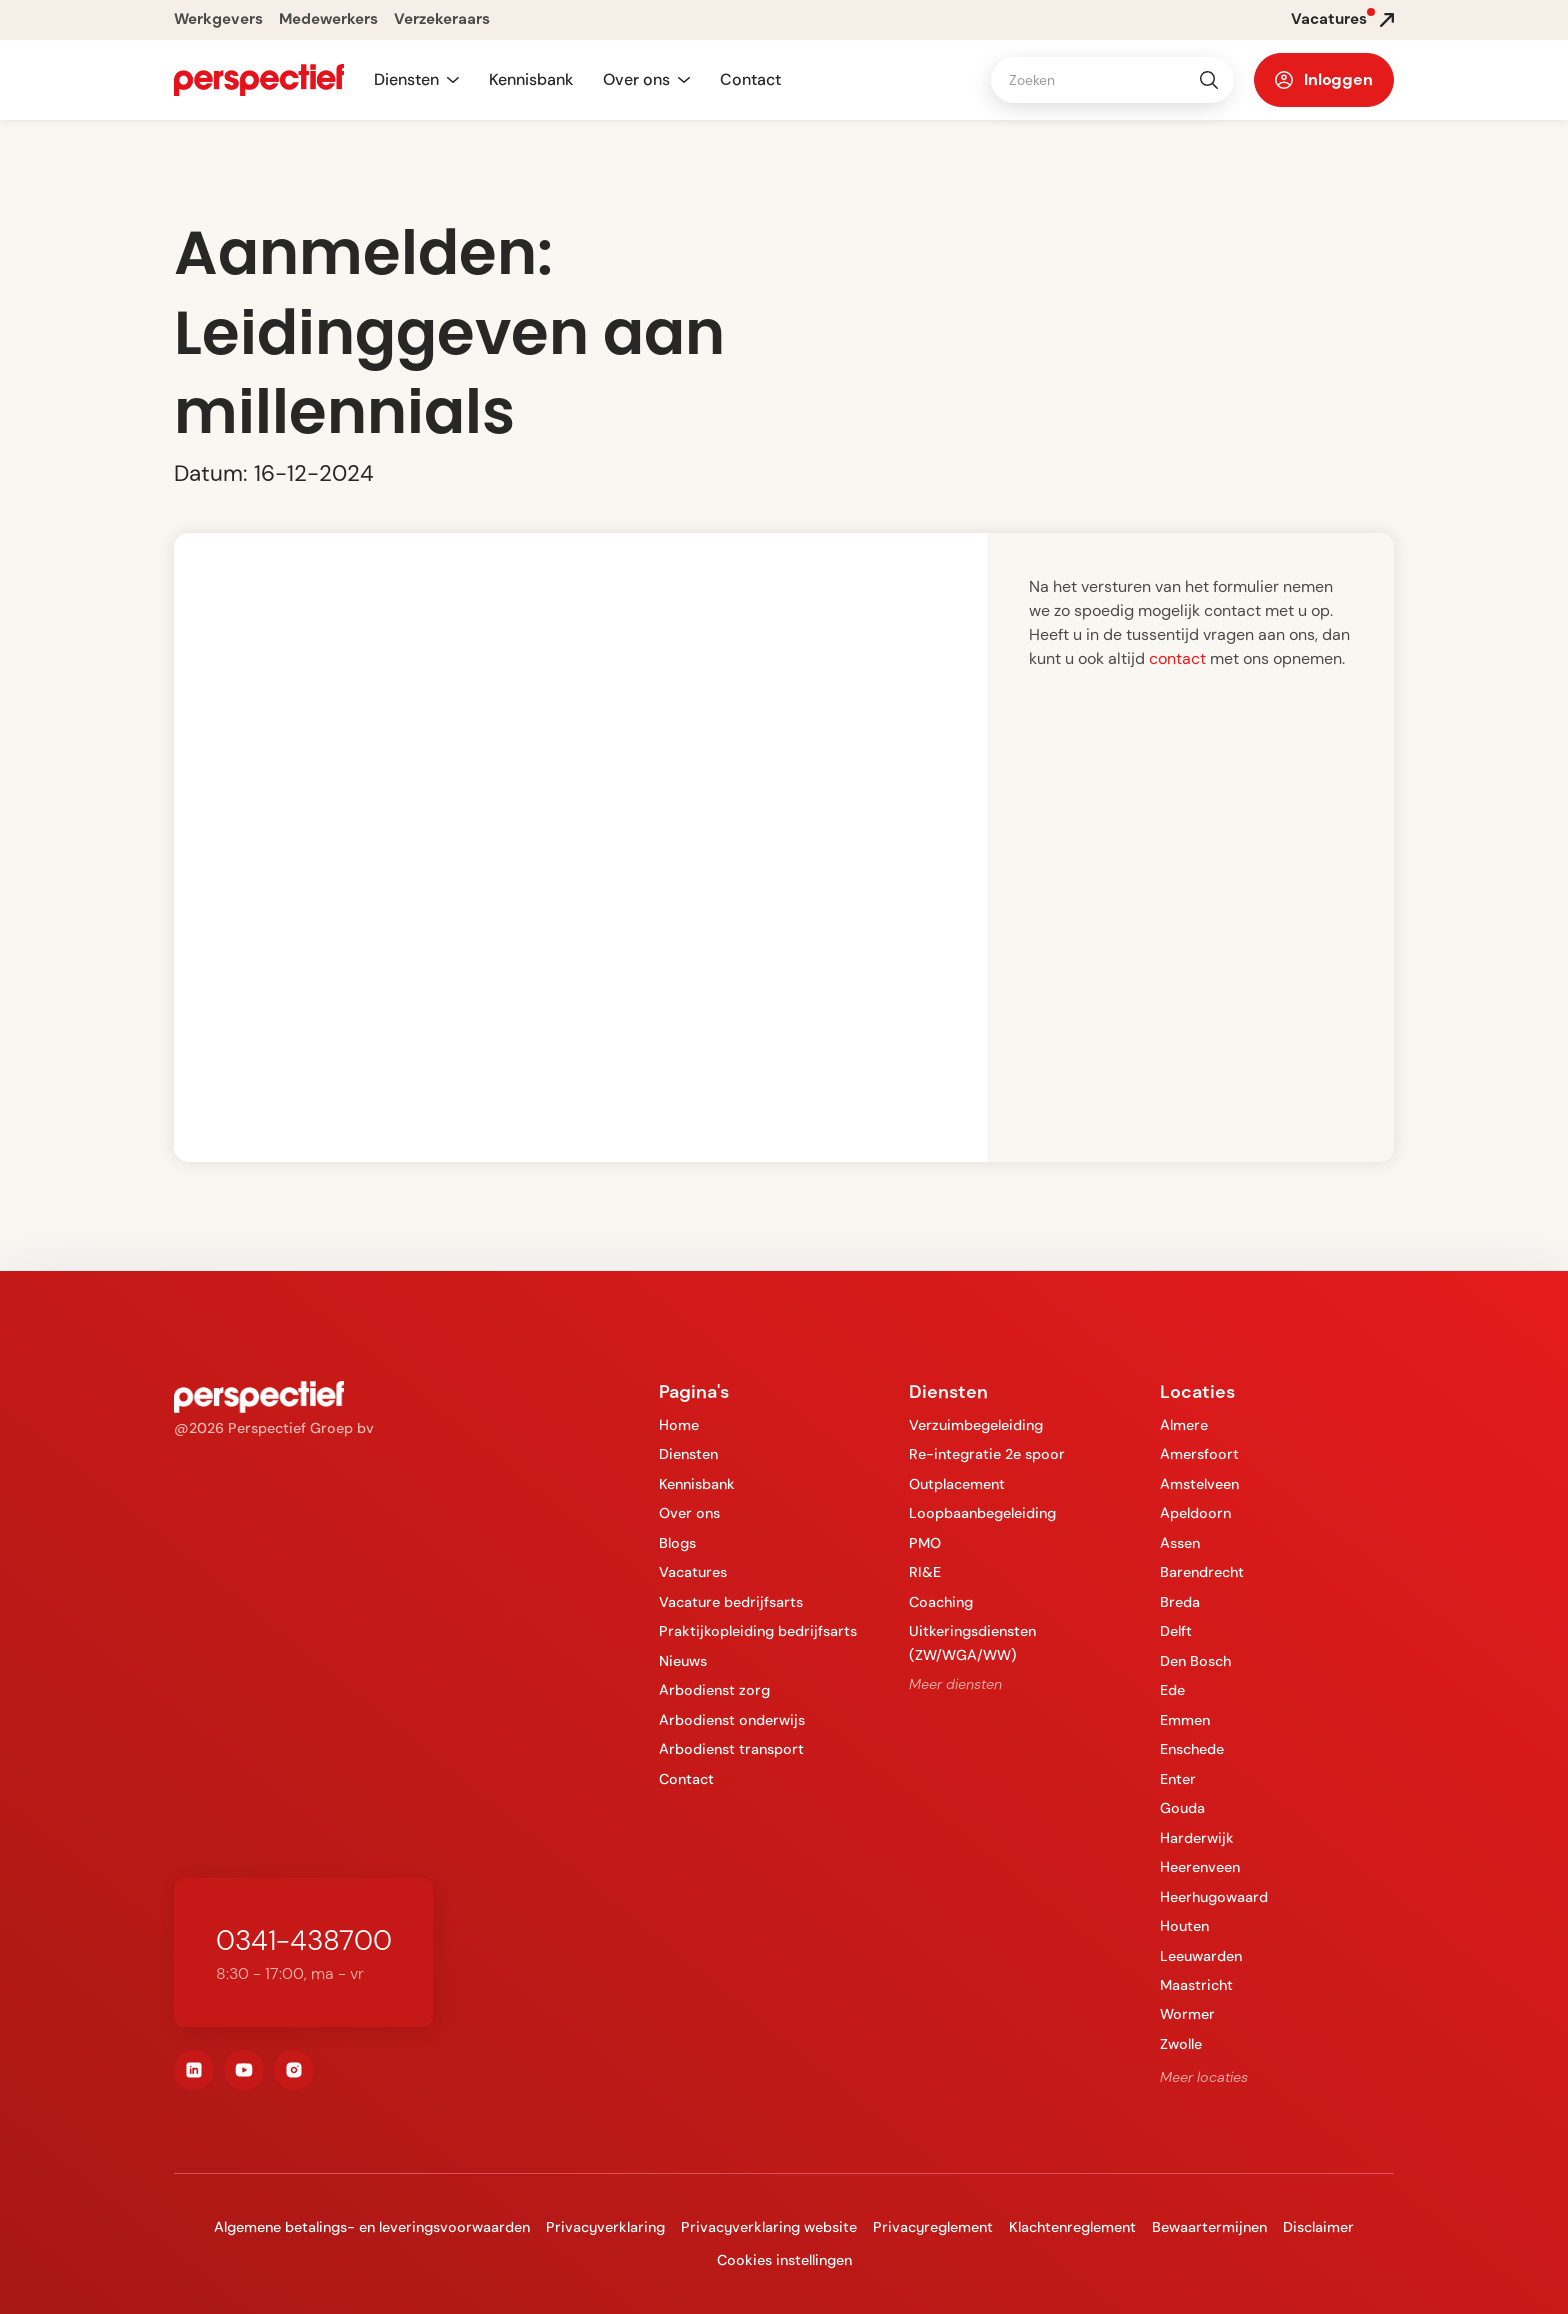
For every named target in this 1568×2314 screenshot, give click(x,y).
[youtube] (244, 2070)
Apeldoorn (1195, 1513)
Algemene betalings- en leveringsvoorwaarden (372, 2227)
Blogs (677, 1543)
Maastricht (1196, 1985)
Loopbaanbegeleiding (982, 1513)
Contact (750, 79)
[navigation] (259, 80)
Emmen (1185, 1720)
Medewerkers (328, 19)
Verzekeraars (442, 19)
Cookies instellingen (784, 2260)
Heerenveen (1200, 1867)
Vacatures (693, 1572)
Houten (1184, 1926)
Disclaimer (1318, 2227)
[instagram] (294, 2070)
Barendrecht (1202, 1572)
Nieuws (683, 1661)
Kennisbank (531, 79)
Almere (1184, 1425)
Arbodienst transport (731, 1749)
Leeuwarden (1201, 1956)
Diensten (688, 1454)
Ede (1172, 1690)
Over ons (689, 1513)
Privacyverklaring (605, 2227)
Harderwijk (1197, 1838)
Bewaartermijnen (1209, 2227)
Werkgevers (218, 19)
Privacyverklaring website (769, 2227)
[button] (416, 80)
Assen (1180, 1543)
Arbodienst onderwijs (732, 1720)
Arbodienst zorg (714, 1690)
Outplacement (957, 1484)
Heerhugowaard (1214, 1897)
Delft (1176, 1631)
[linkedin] (194, 2070)
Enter (1178, 1779)
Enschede (1192, 1749)
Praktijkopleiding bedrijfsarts (758, 1631)
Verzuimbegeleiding (976, 1425)
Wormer (1187, 2014)
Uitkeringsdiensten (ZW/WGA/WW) (972, 1642)
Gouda (1182, 1808)
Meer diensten (955, 1684)
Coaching (941, 1602)
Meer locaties (1204, 2077)
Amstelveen (1199, 1484)
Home (679, 1425)
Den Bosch (1195, 1661)
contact (1177, 658)
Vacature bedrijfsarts (731, 1602)
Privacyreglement (933, 2227)
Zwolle (1181, 2044)
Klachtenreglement (1072, 2227)
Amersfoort (1199, 1454)
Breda (1180, 1602)
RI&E (925, 1572)
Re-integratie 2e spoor (987, 1454)
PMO (925, 1543)
